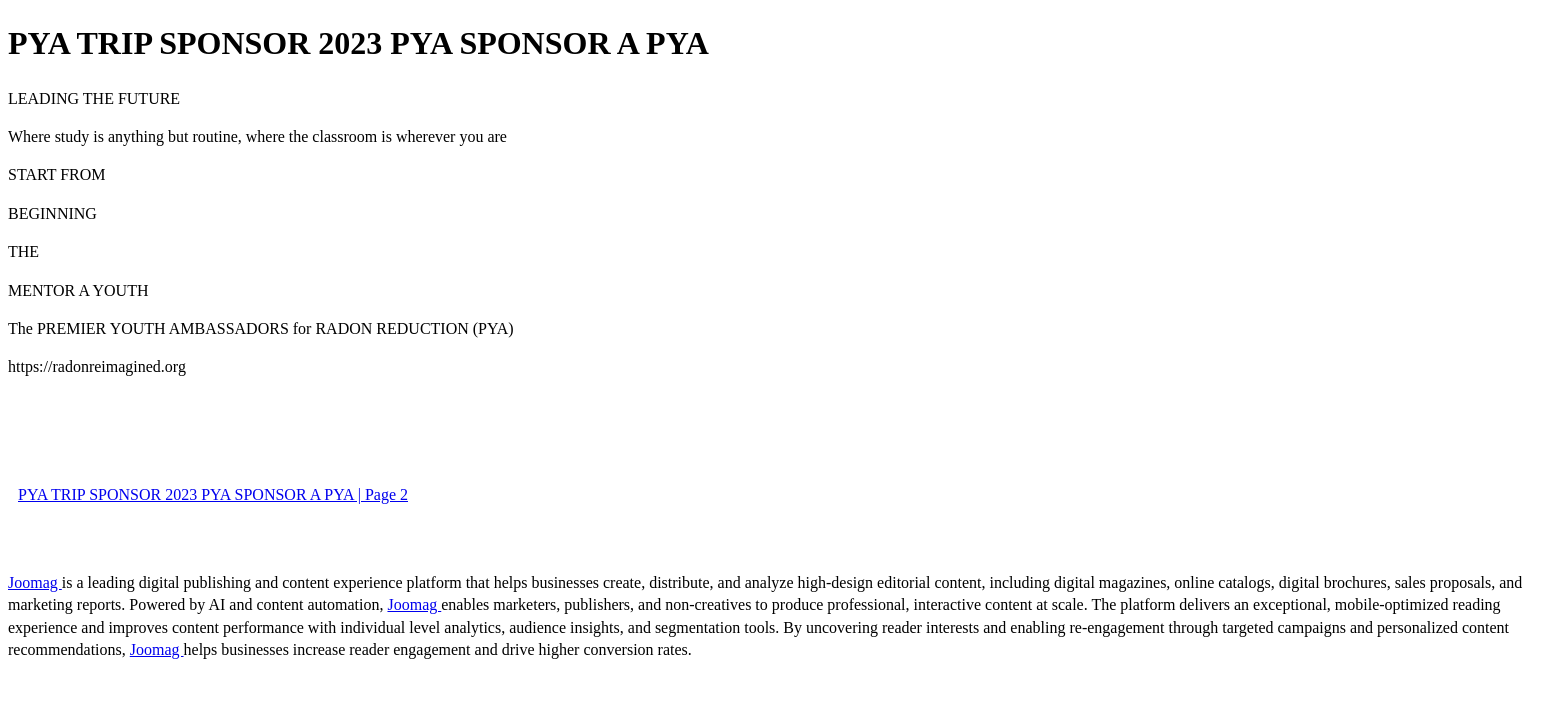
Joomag (35, 582)
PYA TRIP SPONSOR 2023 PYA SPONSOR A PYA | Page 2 (213, 494)
